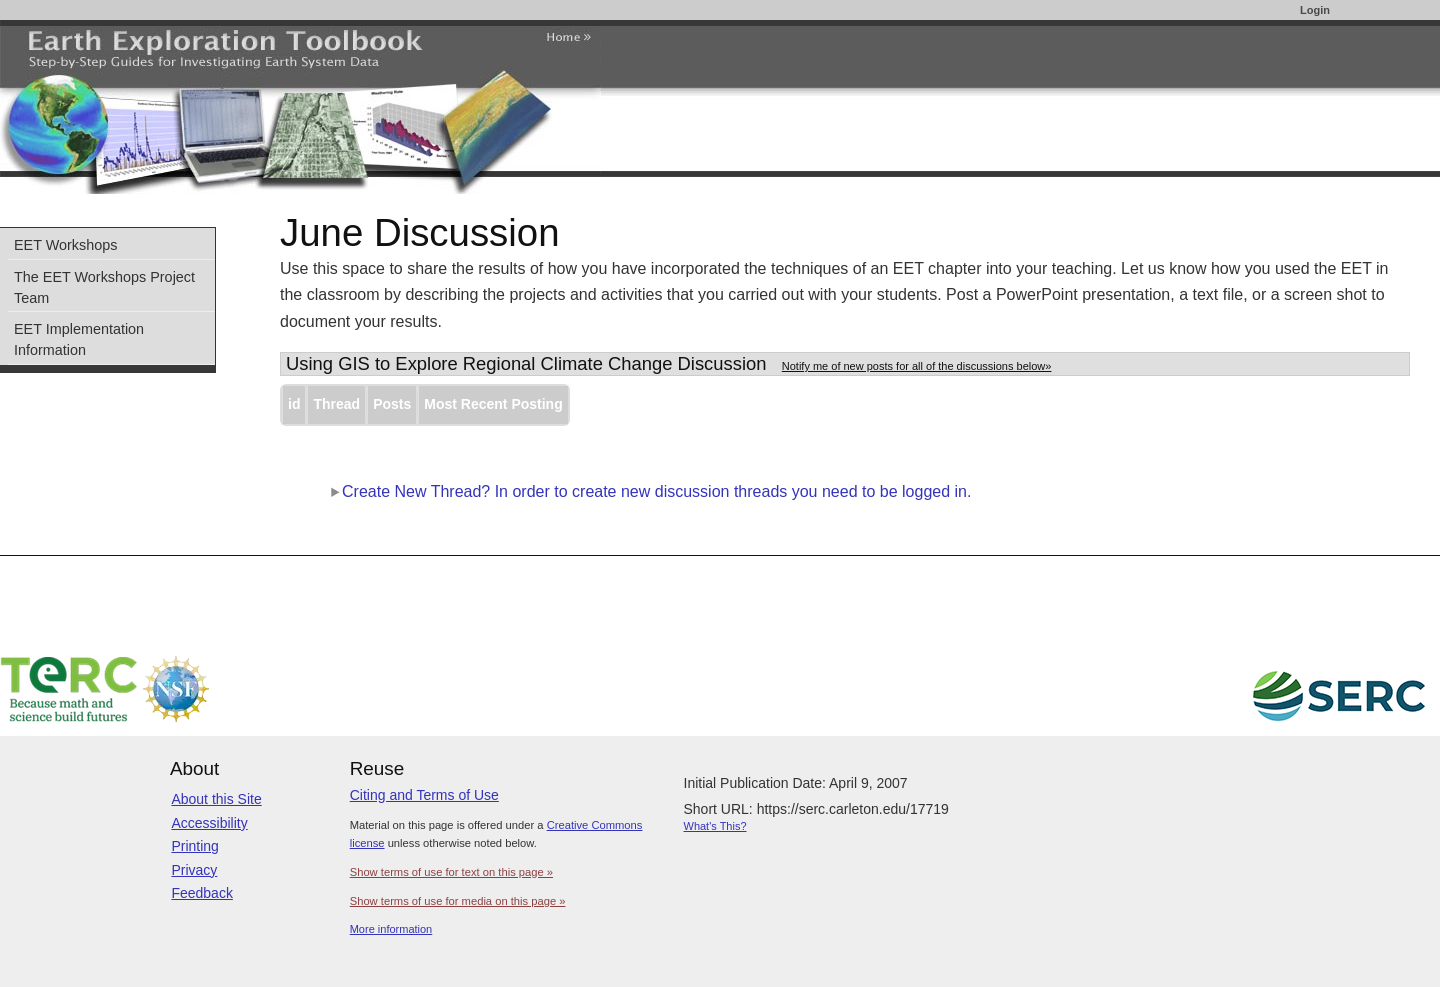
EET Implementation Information (79, 339)
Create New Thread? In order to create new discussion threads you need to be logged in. (650, 491)
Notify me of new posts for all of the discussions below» (917, 366)
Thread (336, 404)
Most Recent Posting (493, 404)
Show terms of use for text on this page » (451, 872)
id (294, 404)
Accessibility (209, 823)
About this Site (216, 799)
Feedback (201, 893)
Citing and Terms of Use (424, 795)
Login (1315, 10)
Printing (194, 846)
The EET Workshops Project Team (104, 287)
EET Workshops (65, 245)
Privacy (194, 870)
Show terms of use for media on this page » (458, 901)
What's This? (715, 826)
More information (391, 929)
